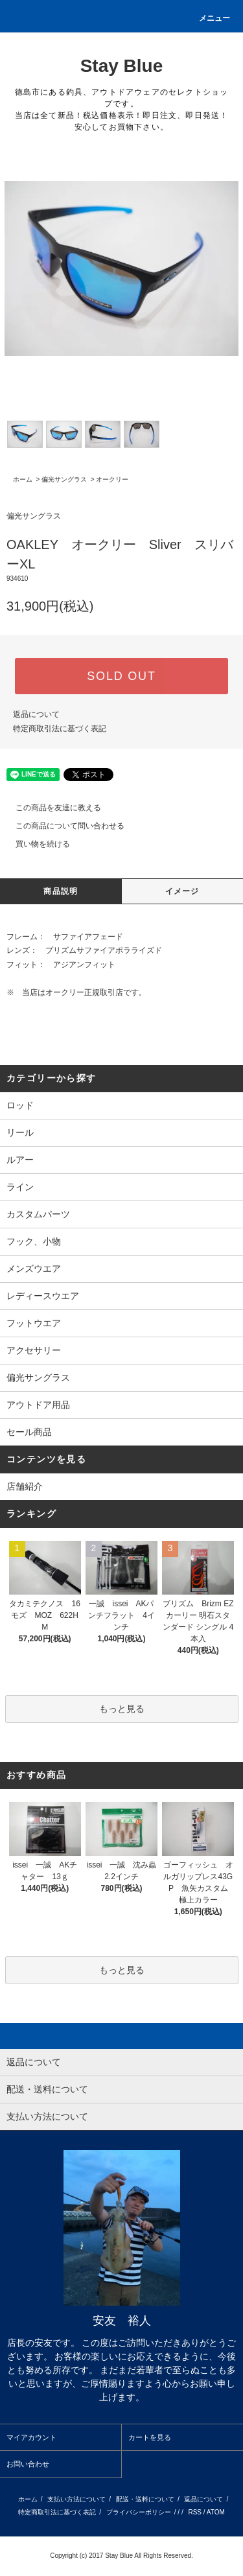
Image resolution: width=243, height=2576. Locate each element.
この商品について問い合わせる (62, 825)
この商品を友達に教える (50, 807)
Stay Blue (121, 66)
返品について (36, 714)
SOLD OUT (121, 676)
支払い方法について (76, 2499)
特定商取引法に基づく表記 (59, 728)
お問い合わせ (27, 2464)
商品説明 (60, 891)
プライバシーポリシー (138, 2512)
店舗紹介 (24, 1486)
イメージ (182, 891)
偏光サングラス (64, 479)
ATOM (216, 2512)
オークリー (112, 479)
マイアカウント (31, 2437)
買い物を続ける (35, 844)
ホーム (22, 479)
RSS (195, 2512)
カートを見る (149, 2437)
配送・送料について (145, 2499)
